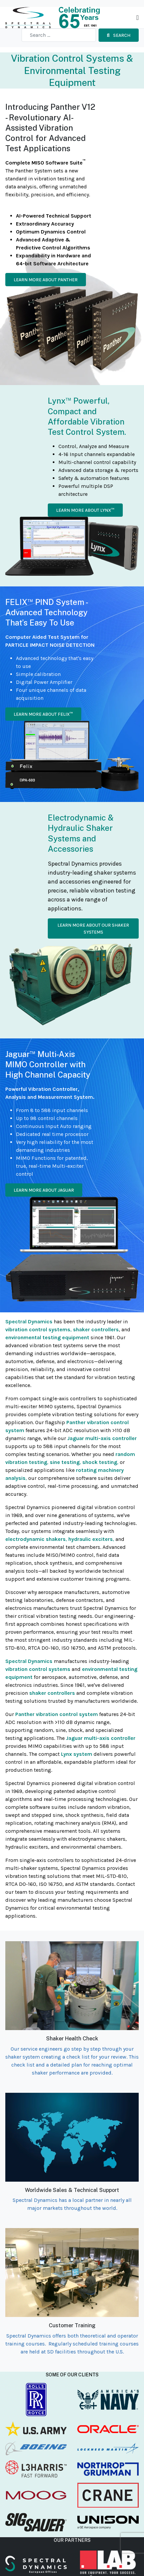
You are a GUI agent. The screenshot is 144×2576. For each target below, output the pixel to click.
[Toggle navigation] (137, 18)
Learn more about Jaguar (44, 1190)
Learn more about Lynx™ (85, 510)
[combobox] (59, 35)
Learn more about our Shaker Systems (93, 928)
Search (118, 35)
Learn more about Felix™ (43, 714)
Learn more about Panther (46, 280)
